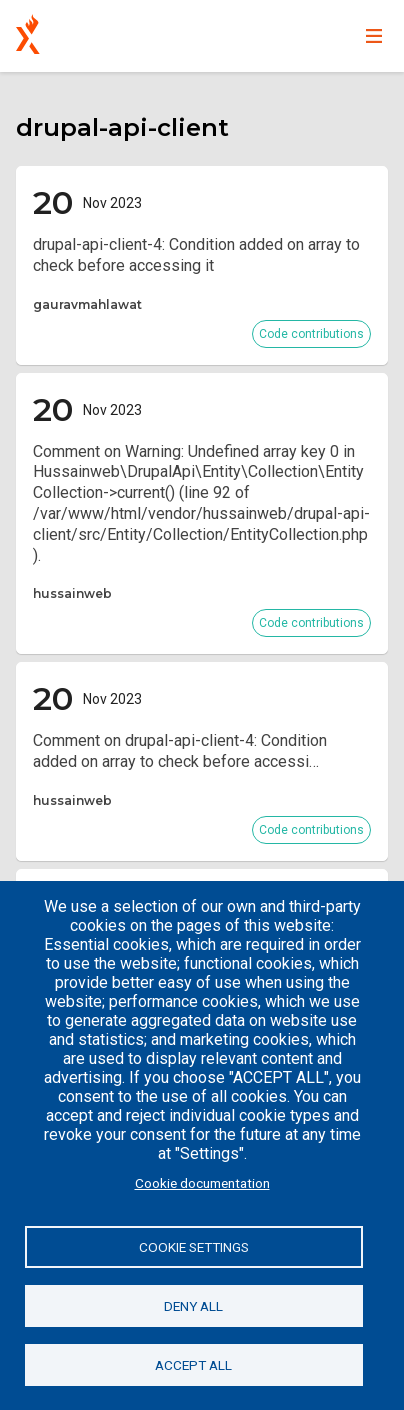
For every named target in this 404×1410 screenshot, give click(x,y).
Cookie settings (194, 1247)
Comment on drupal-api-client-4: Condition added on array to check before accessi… (180, 751)
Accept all (193, 1365)
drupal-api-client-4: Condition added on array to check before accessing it (196, 255)
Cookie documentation (202, 1183)
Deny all (193, 1306)
